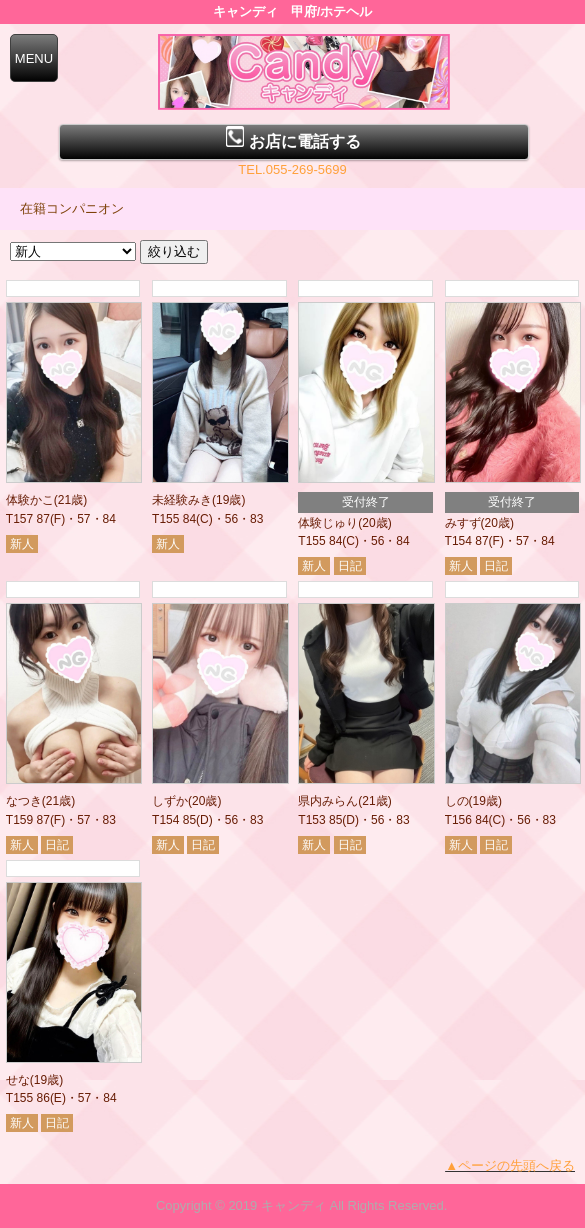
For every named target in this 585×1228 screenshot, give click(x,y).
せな (18, 1080)
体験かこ (30, 500)
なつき (24, 801)
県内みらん (328, 801)
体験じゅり (328, 523)
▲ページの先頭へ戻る (510, 1165)
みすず (463, 523)
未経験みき (182, 500)
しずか (170, 801)
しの (457, 801)
